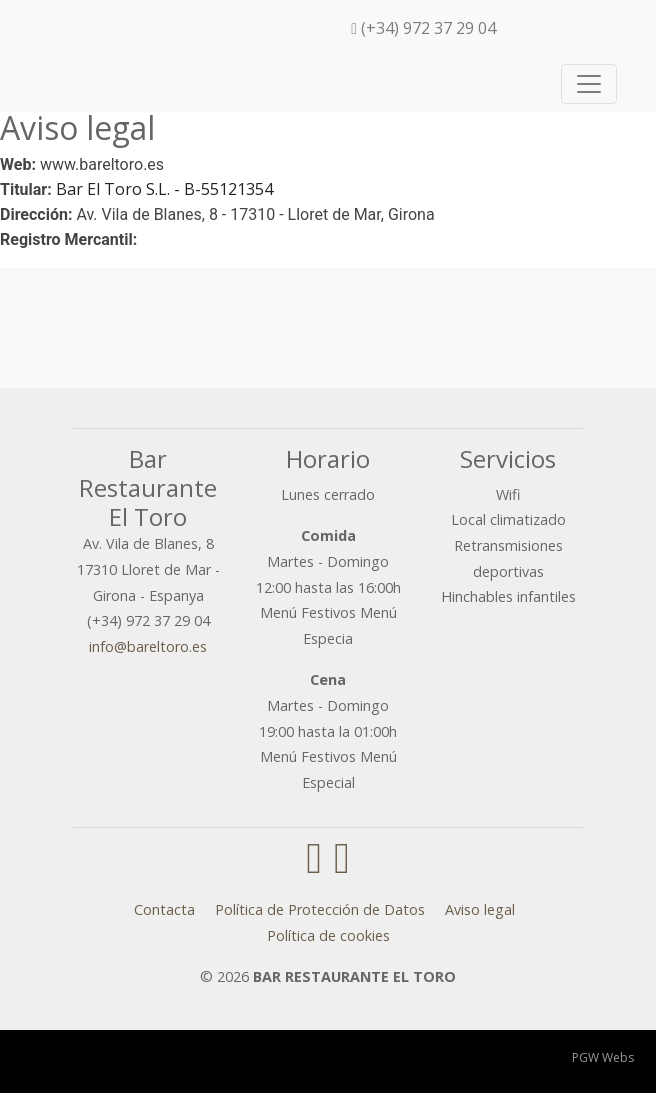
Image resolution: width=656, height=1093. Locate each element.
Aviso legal (480, 909)
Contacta (164, 909)
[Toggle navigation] (589, 84)
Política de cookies (328, 935)
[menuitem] (520, 28)
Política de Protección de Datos (320, 909)
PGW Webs (603, 1057)
